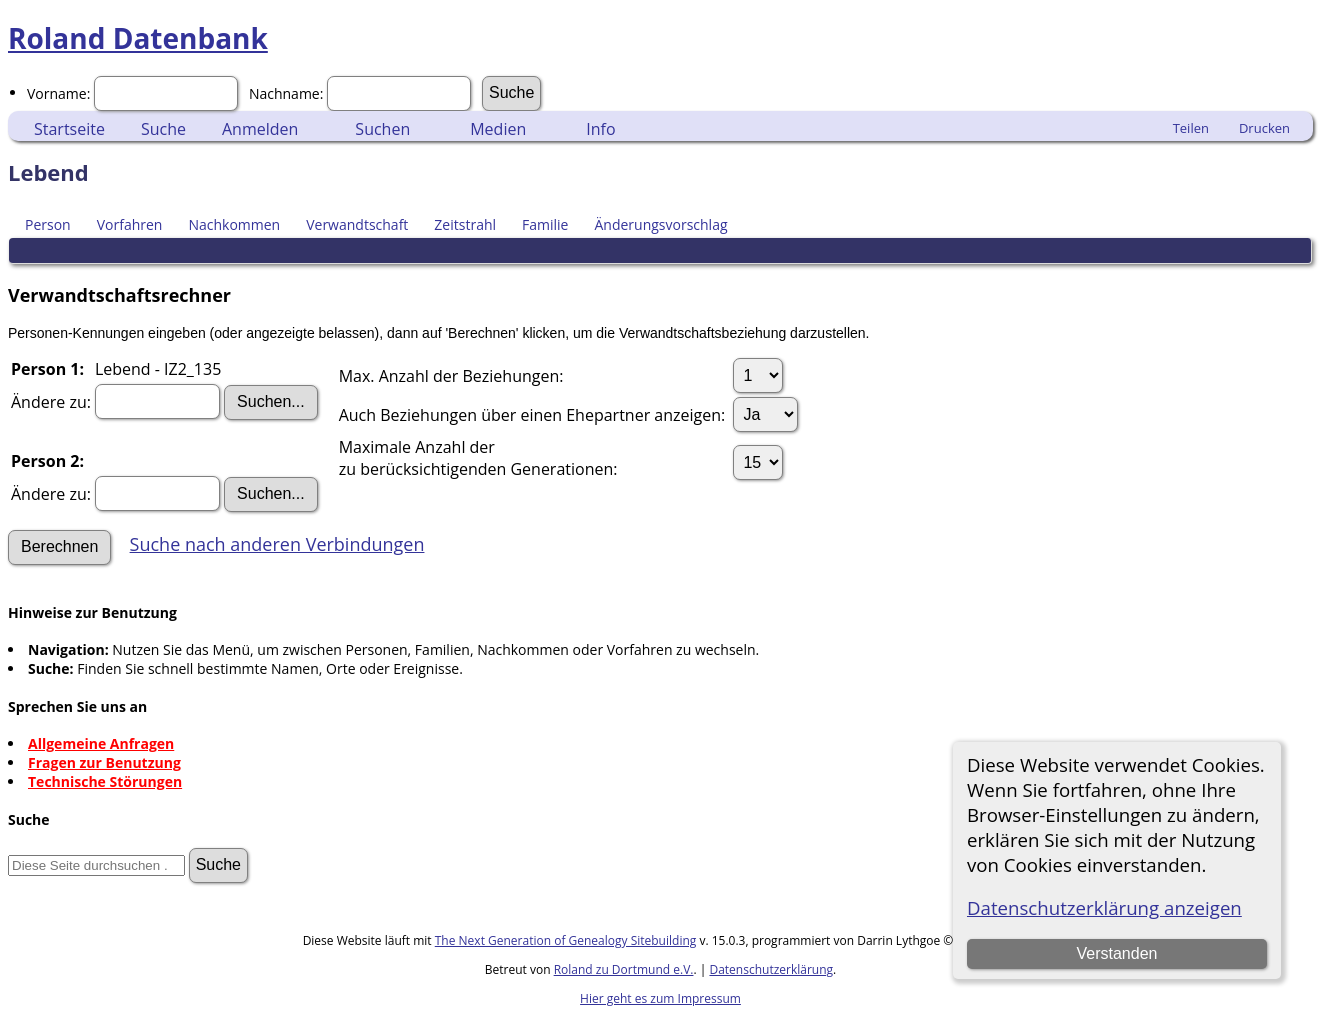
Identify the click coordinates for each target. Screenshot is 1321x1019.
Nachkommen (234, 224)
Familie (545, 224)
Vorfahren (130, 224)
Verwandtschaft (357, 224)
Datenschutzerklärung (771, 969)
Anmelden (260, 129)
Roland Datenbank (138, 38)
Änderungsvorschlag (660, 224)
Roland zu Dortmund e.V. (624, 969)
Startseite (69, 129)
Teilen (1191, 128)
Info (600, 129)
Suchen (382, 129)
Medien (498, 129)
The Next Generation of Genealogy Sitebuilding (566, 940)
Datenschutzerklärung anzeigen (1104, 907)
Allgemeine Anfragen (101, 743)
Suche (163, 129)
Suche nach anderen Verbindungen (277, 544)
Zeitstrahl (465, 224)
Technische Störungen (105, 781)
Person (48, 224)
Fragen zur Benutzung (104, 762)
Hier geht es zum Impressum (660, 998)
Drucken (1264, 128)
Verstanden (1117, 953)
